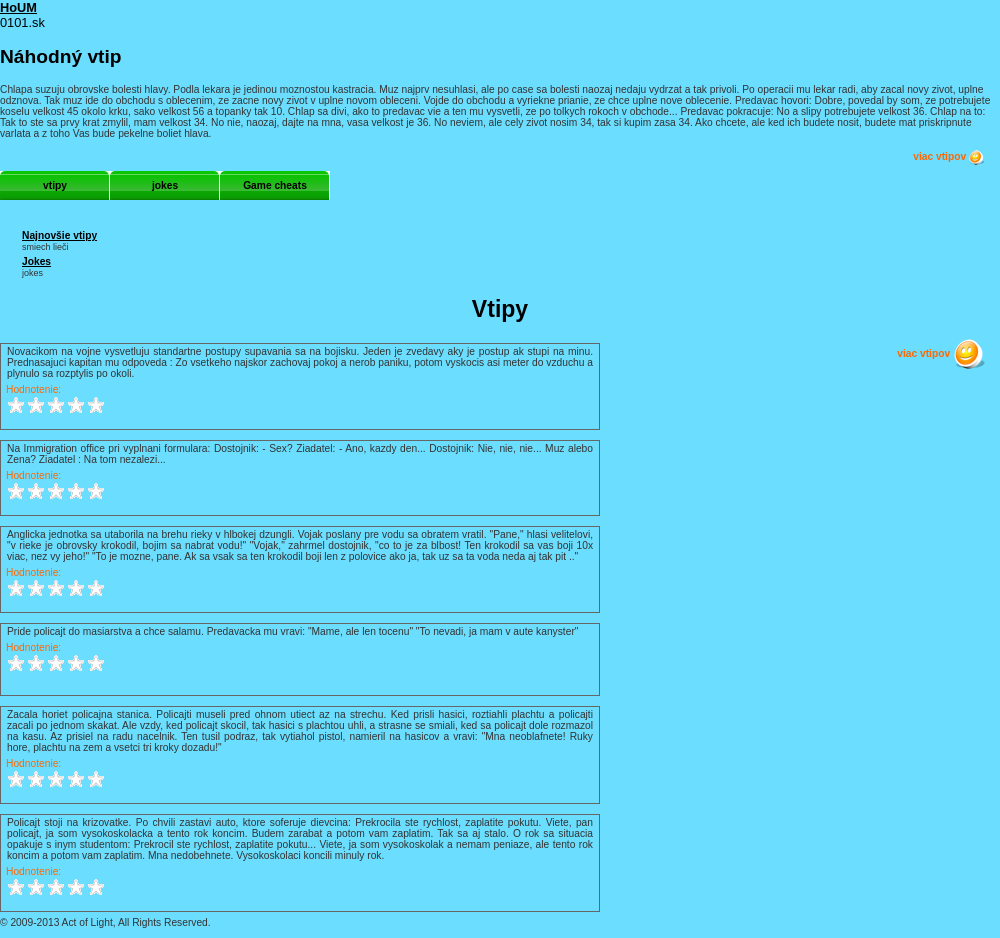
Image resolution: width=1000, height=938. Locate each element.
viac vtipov (949, 157)
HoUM (18, 7)
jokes (165, 185)
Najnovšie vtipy (59, 235)
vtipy (55, 185)
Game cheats (275, 185)
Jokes (36, 261)
